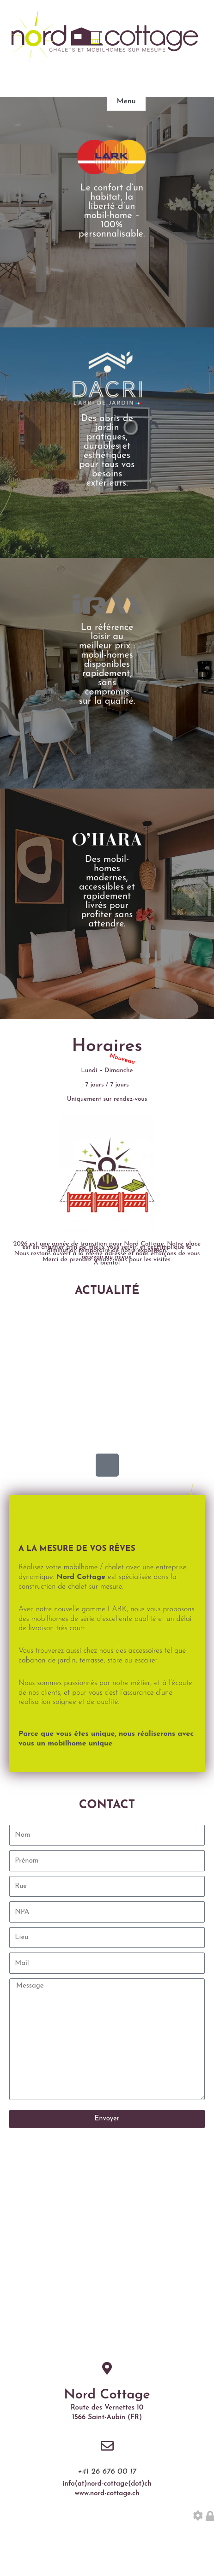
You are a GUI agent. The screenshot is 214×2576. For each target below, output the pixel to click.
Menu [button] (126, 101)
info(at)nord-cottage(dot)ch (107, 2484)
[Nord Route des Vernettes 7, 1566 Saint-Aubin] (107, 2249)
